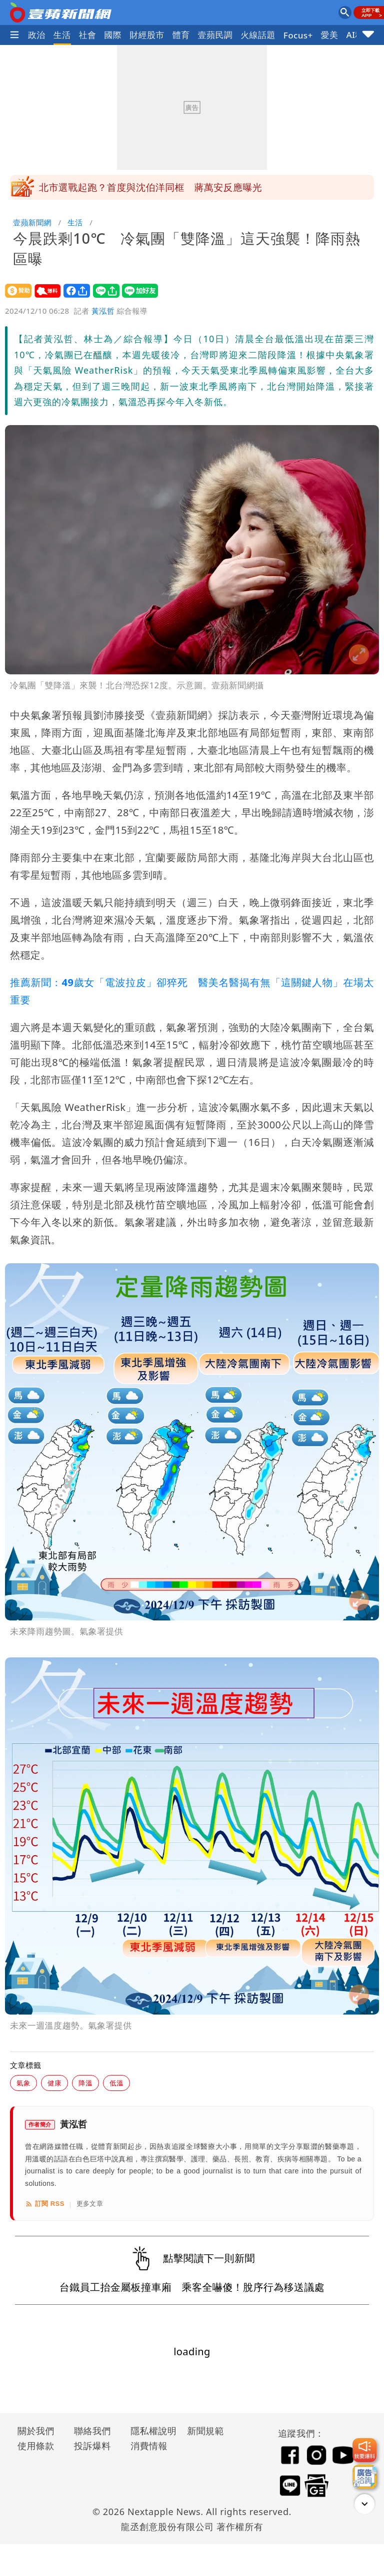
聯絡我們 (92, 2431)
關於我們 (36, 2431)
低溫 (117, 2082)
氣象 (23, 2082)
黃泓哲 (103, 311)
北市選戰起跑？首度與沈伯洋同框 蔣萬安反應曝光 (150, 187)
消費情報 (149, 2446)
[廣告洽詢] (364, 2477)
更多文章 (90, 2203)
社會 (87, 34)
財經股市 (147, 34)
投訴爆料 (92, 2446)
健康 (55, 2082)
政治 (37, 34)
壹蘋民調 (215, 34)
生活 (62, 34)
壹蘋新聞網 (32, 222)
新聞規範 (205, 2431)
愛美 (329, 34)
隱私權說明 (150, 2431)
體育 (181, 34)
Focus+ (298, 35)
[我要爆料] (364, 2450)
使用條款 (36, 2446)
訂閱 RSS (44, 2204)
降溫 (85, 2082)
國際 (113, 34)
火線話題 (258, 34)
